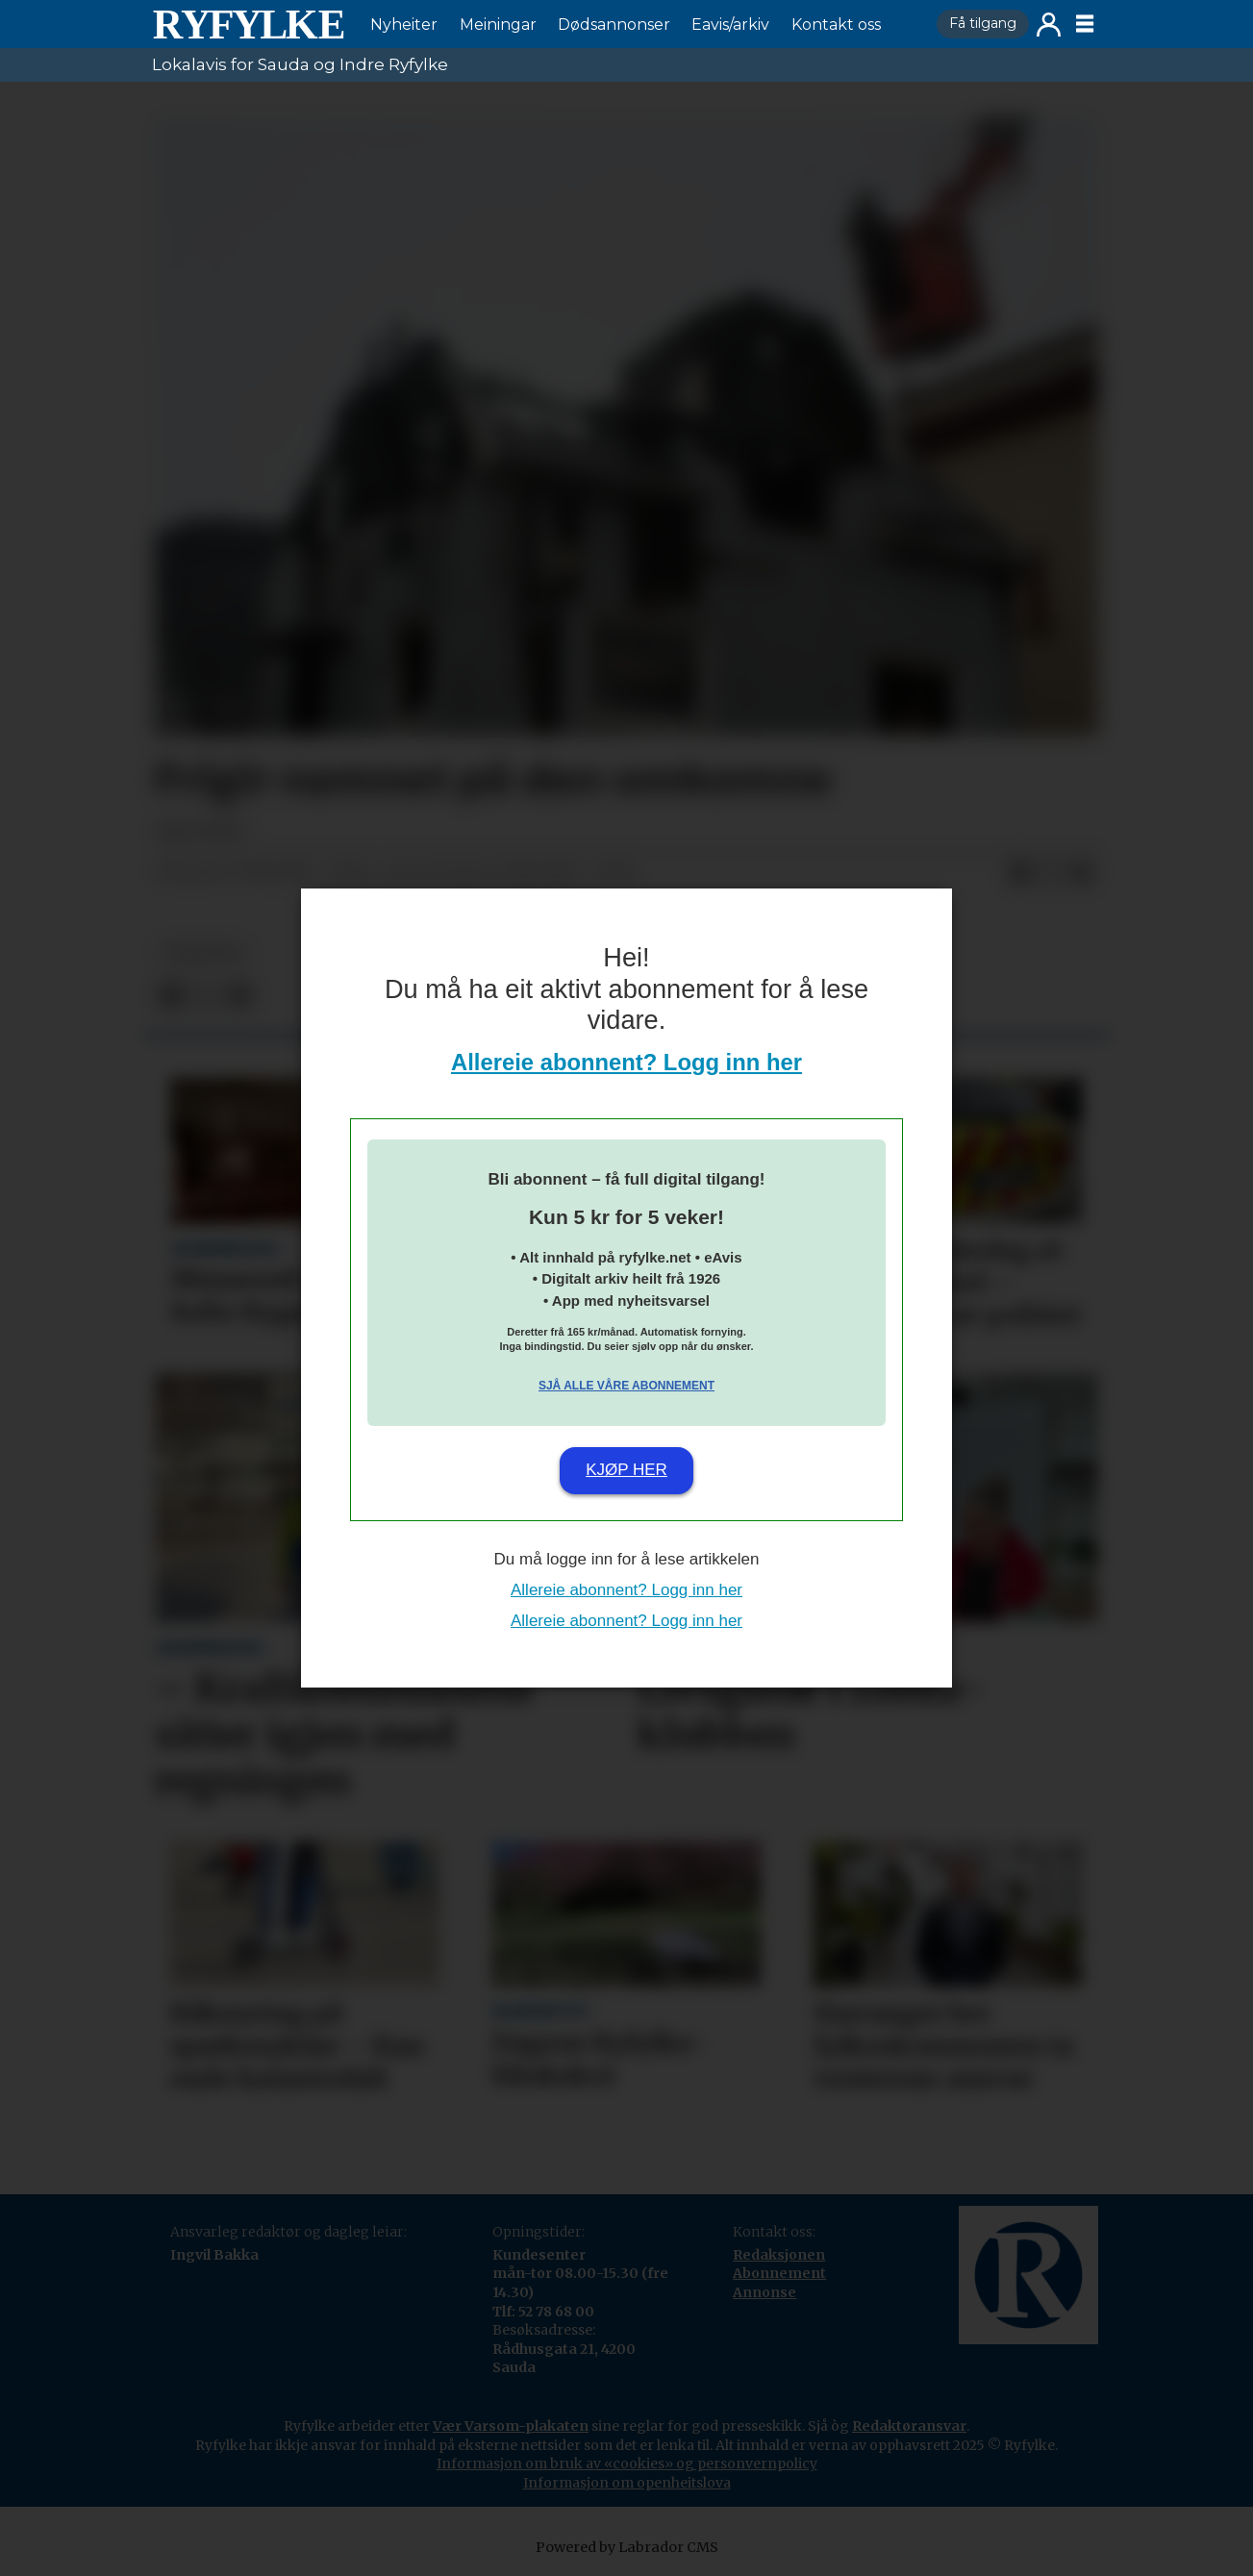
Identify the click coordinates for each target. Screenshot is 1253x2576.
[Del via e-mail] (1081, 873)
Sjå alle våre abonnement (626, 1385)
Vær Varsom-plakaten (511, 2426)
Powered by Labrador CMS (627, 2547)
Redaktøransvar (909, 2426)
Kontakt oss (836, 24)
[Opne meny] (1084, 24)
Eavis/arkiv (730, 24)
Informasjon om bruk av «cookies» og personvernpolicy (627, 2463)
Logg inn (1049, 25)
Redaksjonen (779, 2254)
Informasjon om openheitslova (627, 2482)
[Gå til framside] (248, 24)
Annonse (764, 2292)
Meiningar (498, 24)
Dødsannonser (614, 24)
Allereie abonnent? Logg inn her (626, 1062)
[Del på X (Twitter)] (1051, 873)
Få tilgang (982, 23)
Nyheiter (404, 24)
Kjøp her (626, 1470)
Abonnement (779, 2273)
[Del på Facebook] (1020, 873)
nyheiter (202, 953)
